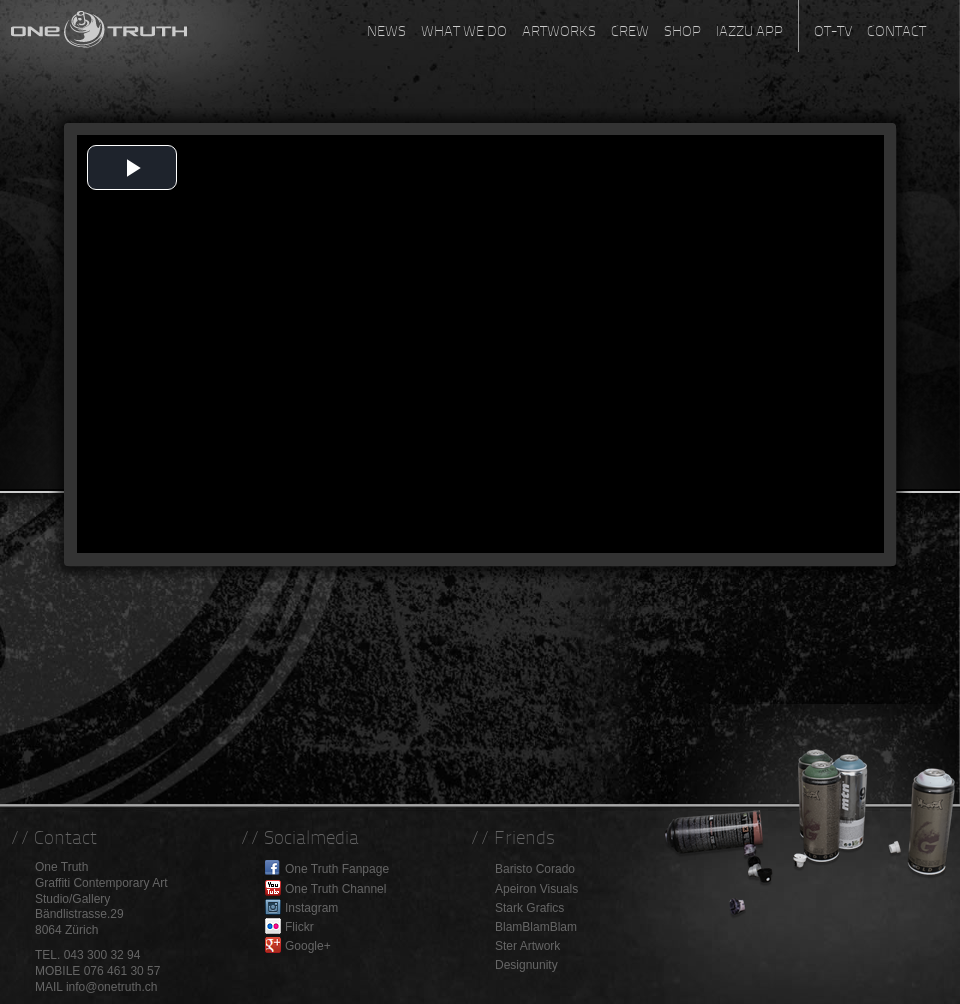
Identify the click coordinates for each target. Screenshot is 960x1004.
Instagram (311, 908)
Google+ (308, 946)
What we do (464, 31)
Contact (896, 31)
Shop (682, 31)
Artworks (559, 31)
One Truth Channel (335, 889)
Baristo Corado (535, 869)
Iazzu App (749, 31)
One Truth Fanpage (337, 869)
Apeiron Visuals (536, 889)
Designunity (526, 965)
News (386, 31)
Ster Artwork (527, 946)
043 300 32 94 (102, 955)
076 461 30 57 (122, 971)
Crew (630, 31)
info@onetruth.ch (112, 987)
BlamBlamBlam (536, 927)
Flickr (299, 927)
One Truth (100, 25)
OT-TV (833, 31)
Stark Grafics (529, 908)
